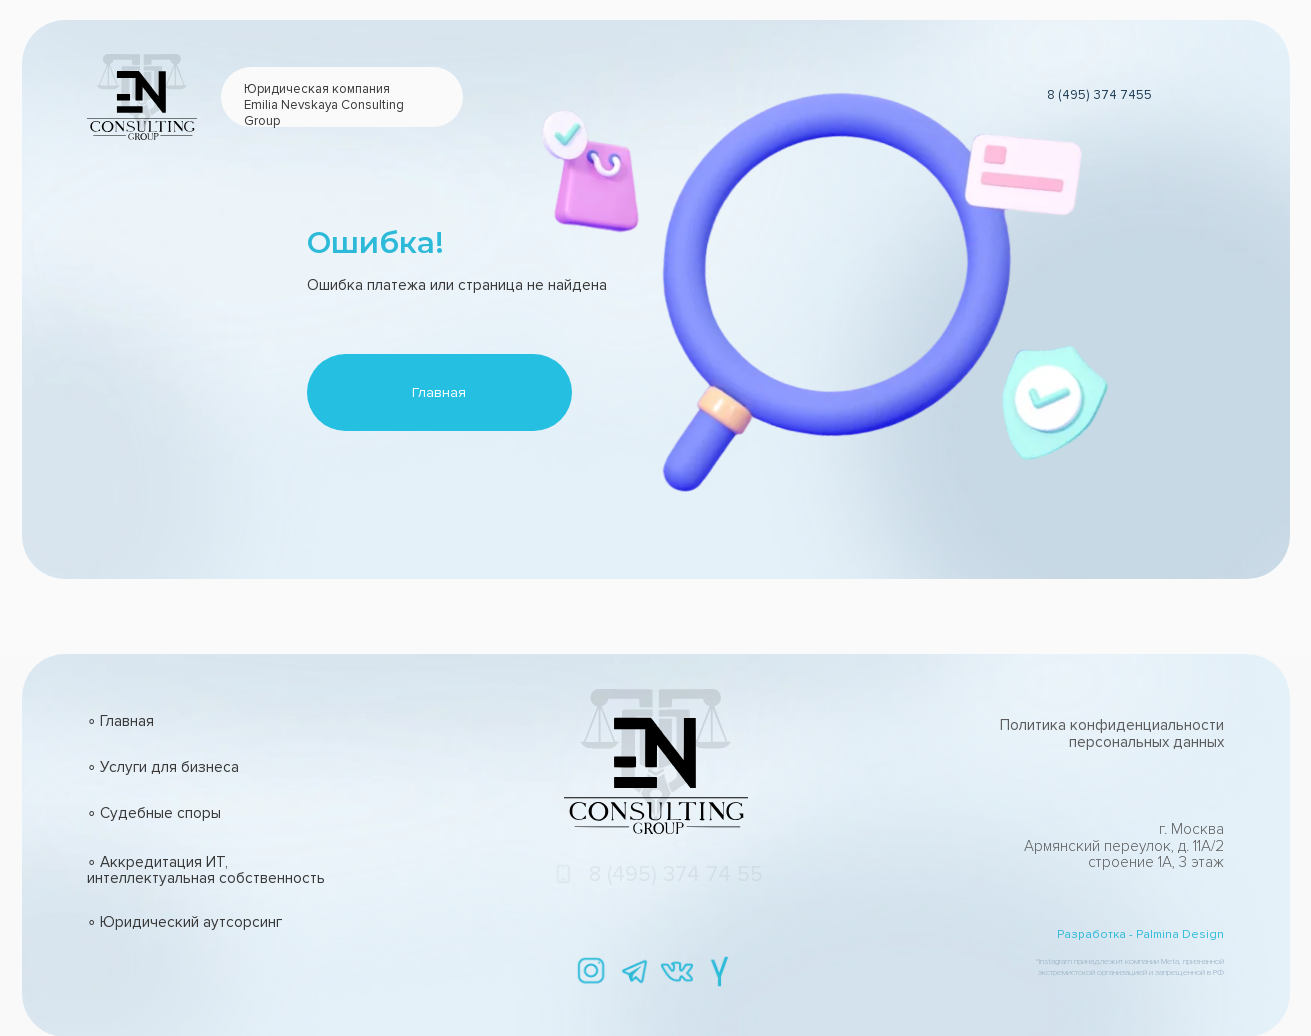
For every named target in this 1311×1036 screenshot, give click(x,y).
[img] (592, 972)
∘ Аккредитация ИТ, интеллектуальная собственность (206, 870)
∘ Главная (120, 721)
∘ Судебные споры (154, 813)
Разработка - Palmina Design (1140, 934)
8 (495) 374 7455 (1099, 95)
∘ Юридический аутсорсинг (184, 922)
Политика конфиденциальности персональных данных (1112, 733)
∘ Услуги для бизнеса (163, 767)
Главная (439, 392)
